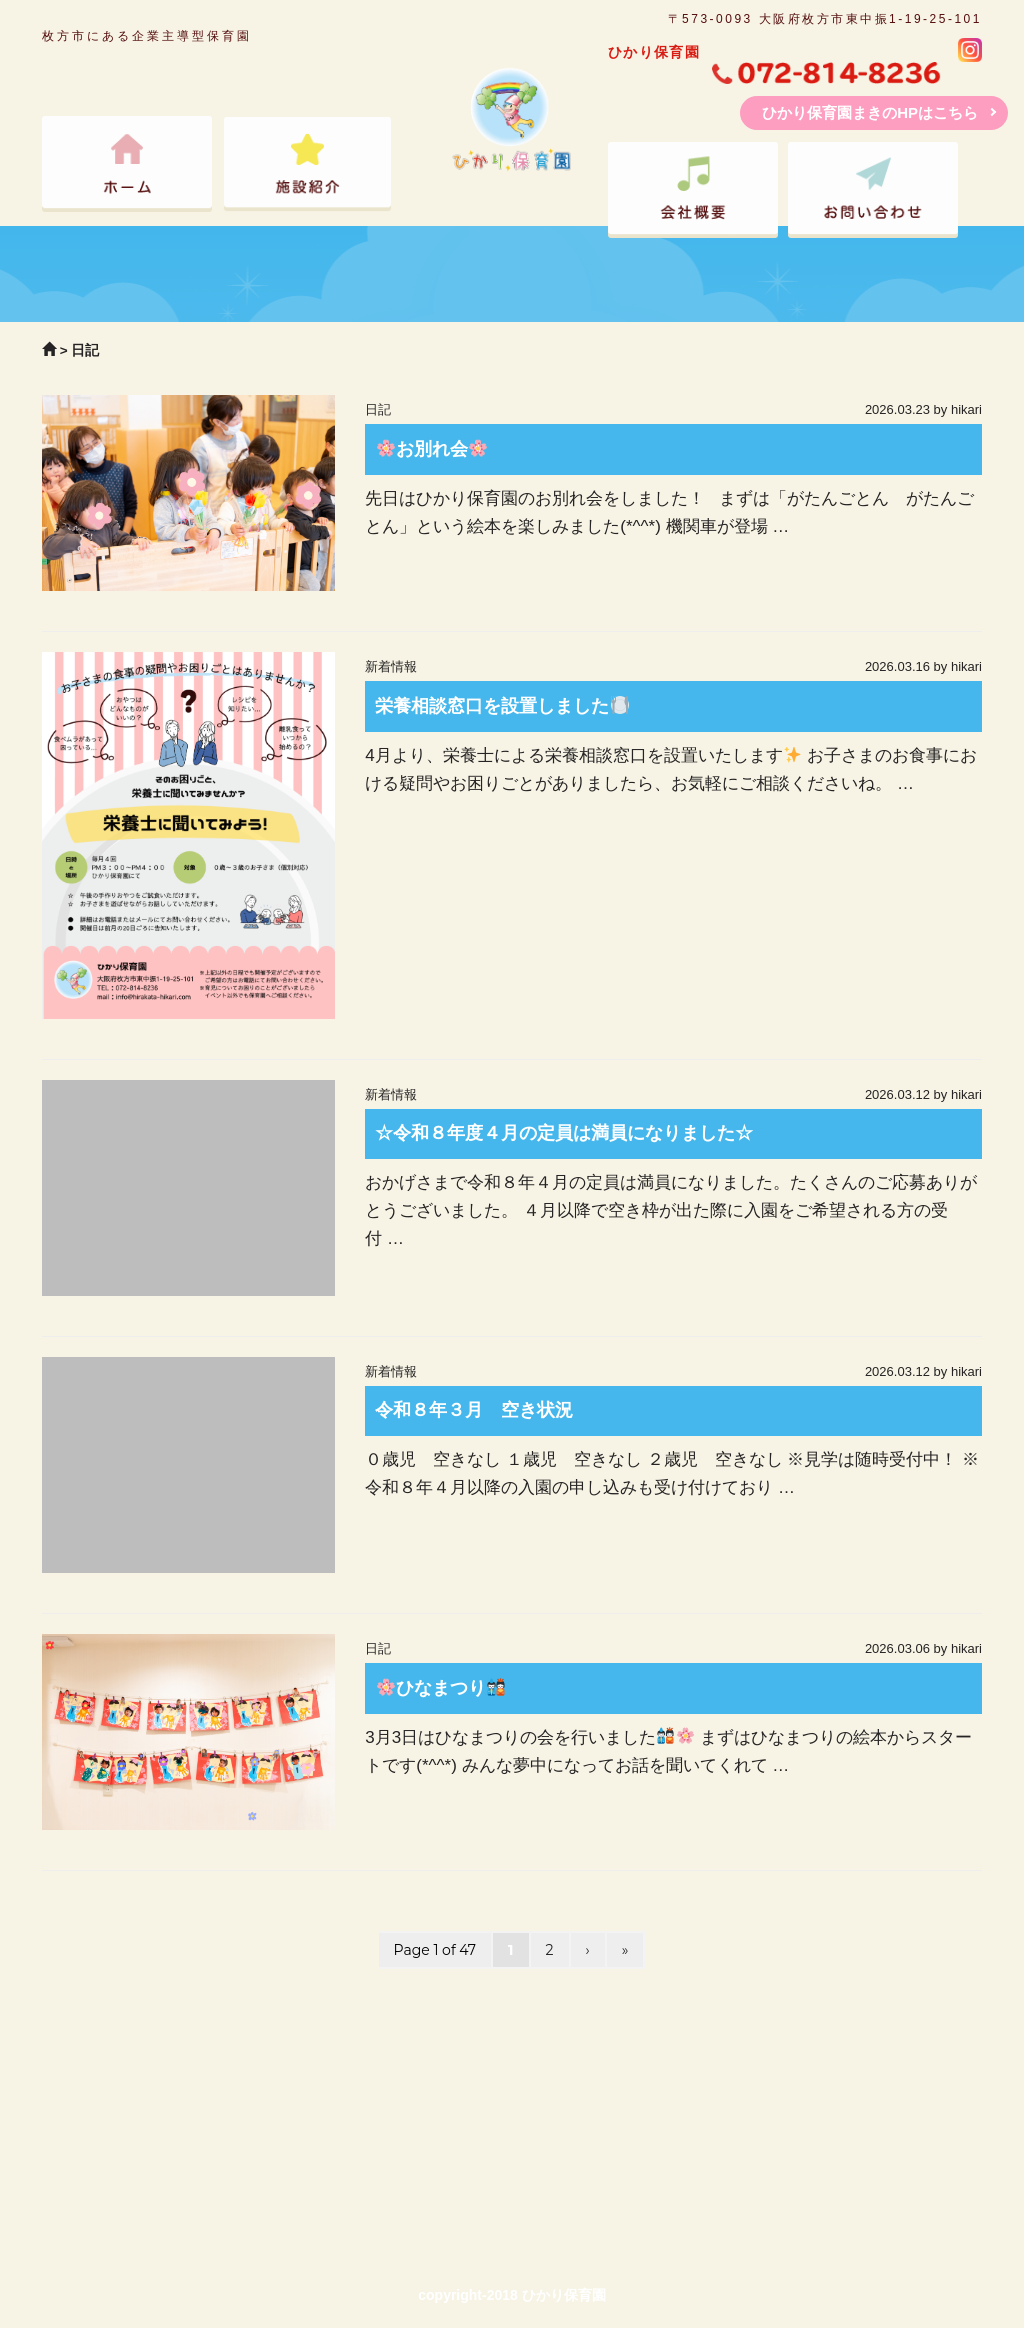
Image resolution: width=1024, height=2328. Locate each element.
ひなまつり (441, 1688)
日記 (378, 409)
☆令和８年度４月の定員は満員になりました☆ (564, 1133)
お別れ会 (432, 449)
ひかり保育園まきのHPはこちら (870, 112)
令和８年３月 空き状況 (474, 1410)
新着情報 (391, 666)
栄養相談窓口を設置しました (501, 706)
